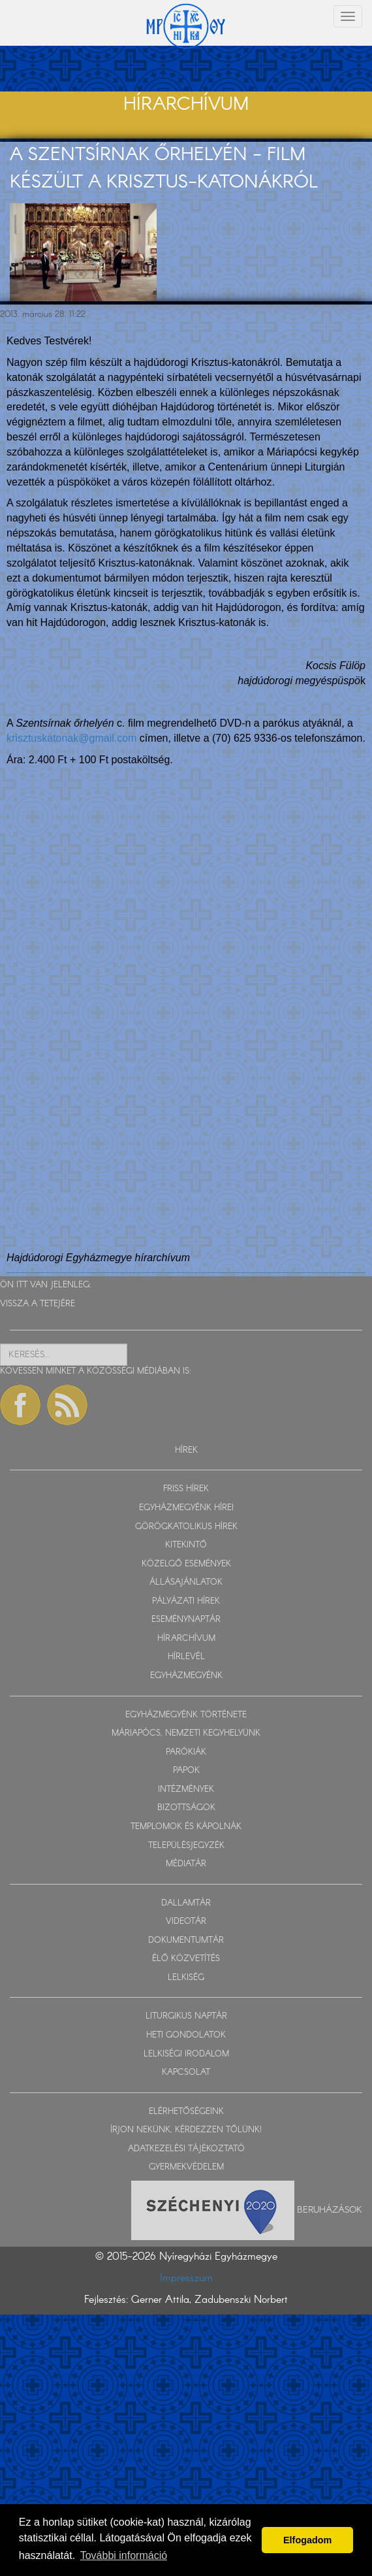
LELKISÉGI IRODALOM (186, 2054)
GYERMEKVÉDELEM (186, 2167)
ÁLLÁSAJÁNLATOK (186, 1582)
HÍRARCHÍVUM (186, 1638)
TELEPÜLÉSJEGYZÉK (186, 1846)
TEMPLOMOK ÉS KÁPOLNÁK (186, 1827)
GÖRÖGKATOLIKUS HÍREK (186, 1527)
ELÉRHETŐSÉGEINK (186, 2111)
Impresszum (186, 2278)
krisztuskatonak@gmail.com (71, 738)
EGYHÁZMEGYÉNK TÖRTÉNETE (186, 1715)
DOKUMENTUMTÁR (186, 1940)
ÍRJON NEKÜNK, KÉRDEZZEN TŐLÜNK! (186, 2130)
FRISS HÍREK (186, 1489)
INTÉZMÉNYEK (186, 1789)
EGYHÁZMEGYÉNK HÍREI (186, 1508)
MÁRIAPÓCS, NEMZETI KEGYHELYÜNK (186, 1733)
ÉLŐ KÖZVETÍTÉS (186, 1959)
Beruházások (329, 2210)
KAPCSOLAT (186, 2072)
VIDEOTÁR (186, 1921)
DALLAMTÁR (186, 1903)
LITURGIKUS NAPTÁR (186, 2016)
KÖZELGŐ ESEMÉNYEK (186, 1564)
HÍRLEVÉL (186, 1657)
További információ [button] (123, 2555)
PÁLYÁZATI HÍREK (186, 1601)
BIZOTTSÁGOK (186, 1808)
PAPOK (186, 1770)
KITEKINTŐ (186, 1545)
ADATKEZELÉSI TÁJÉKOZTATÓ (186, 2149)
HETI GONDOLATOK (186, 2035)
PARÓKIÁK (186, 1752)
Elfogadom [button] (307, 2540)
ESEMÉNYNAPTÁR (186, 1619)
